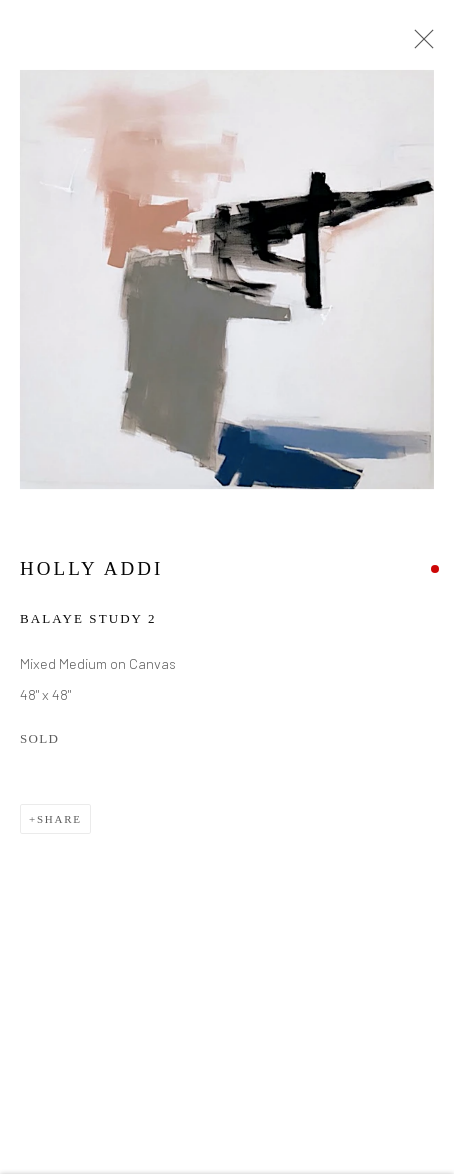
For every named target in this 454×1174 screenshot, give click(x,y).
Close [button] (419, 45)
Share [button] (59, 822)
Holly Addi (91, 570)
